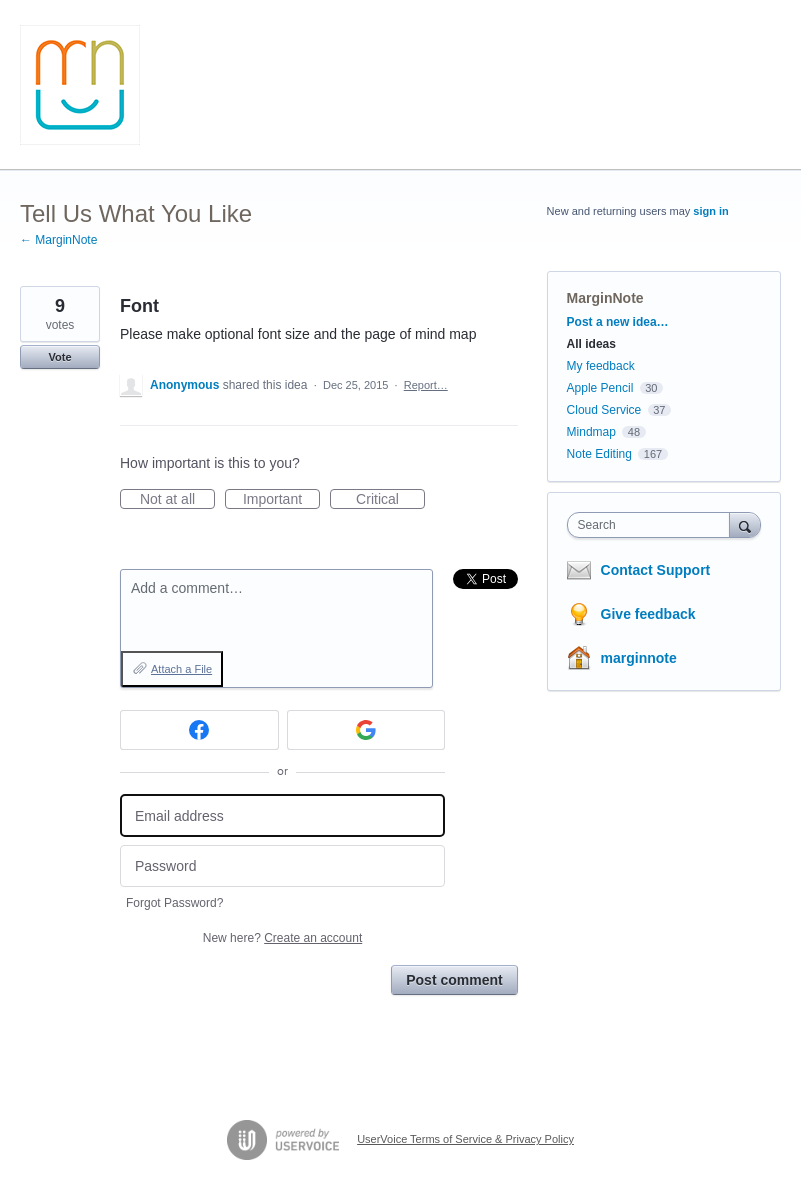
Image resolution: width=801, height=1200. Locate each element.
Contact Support (656, 570)
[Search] (745, 524)
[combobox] (653, 525)
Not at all (177, 500)
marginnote (639, 658)
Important (281, 500)
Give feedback (648, 614)
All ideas (591, 344)
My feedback (601, 366)
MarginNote (605, 298)
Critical (390, 500)
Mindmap (591, 432)
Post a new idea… (618, 322)
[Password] (282, 866)
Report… (426, 385)
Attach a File (181, 669)
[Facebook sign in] (199, 730)
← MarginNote (58, 240)
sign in (710, 211)
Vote (59, 357)
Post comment (454, 980)
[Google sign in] (366, 730)
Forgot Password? (174, 903)
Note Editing (599, 454)
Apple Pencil (600, 388)
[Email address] (282, 815)
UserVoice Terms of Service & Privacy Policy (465, 1139)
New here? (282, 938)
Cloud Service (604, 410)
